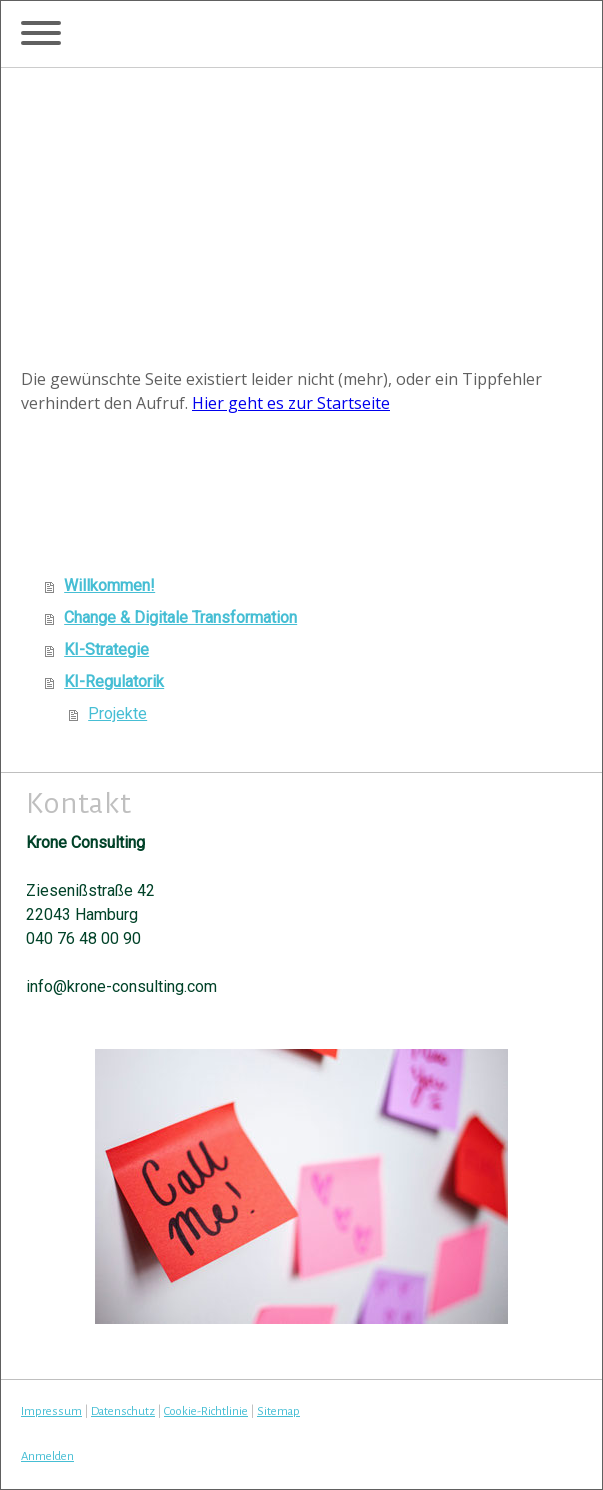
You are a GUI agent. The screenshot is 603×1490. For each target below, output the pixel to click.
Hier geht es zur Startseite (291, 403)
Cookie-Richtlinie (206, 1411)
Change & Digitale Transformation (180, 617)
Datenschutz (123, 1411)
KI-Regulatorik (114, 681)
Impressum (51, 1411)
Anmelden (47, 1456)
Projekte (117, 713)
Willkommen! (109, 585)
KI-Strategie (106, 649)
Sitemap (278, 1411)
